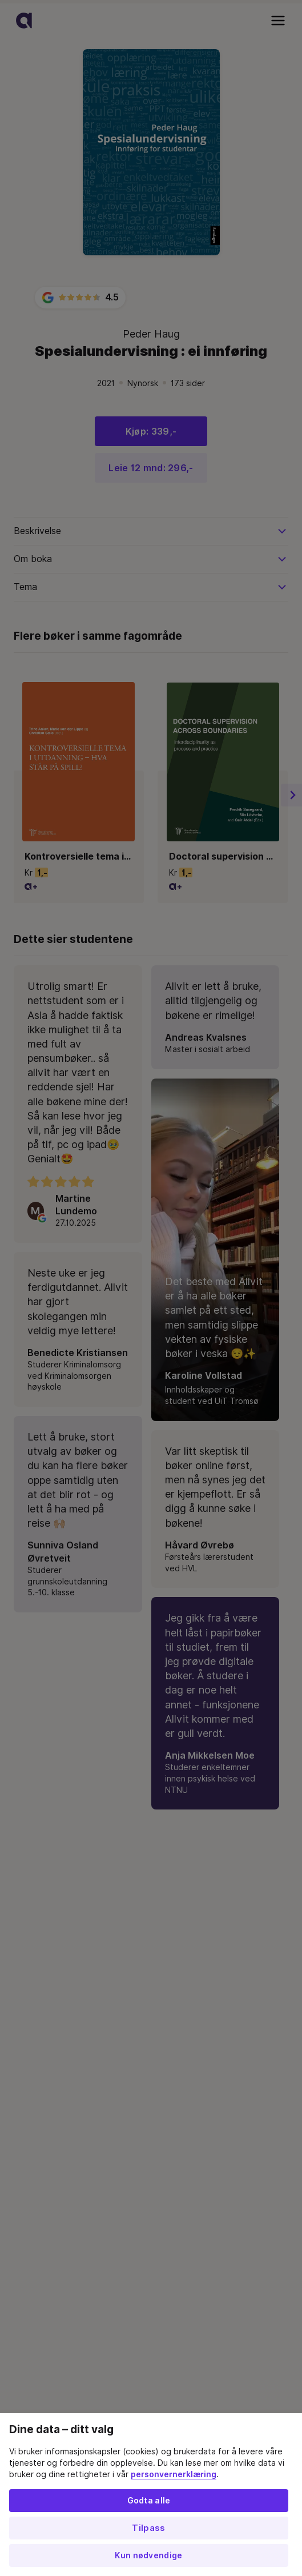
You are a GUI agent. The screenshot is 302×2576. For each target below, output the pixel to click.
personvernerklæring (173, 2474)
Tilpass (148, 2528)
